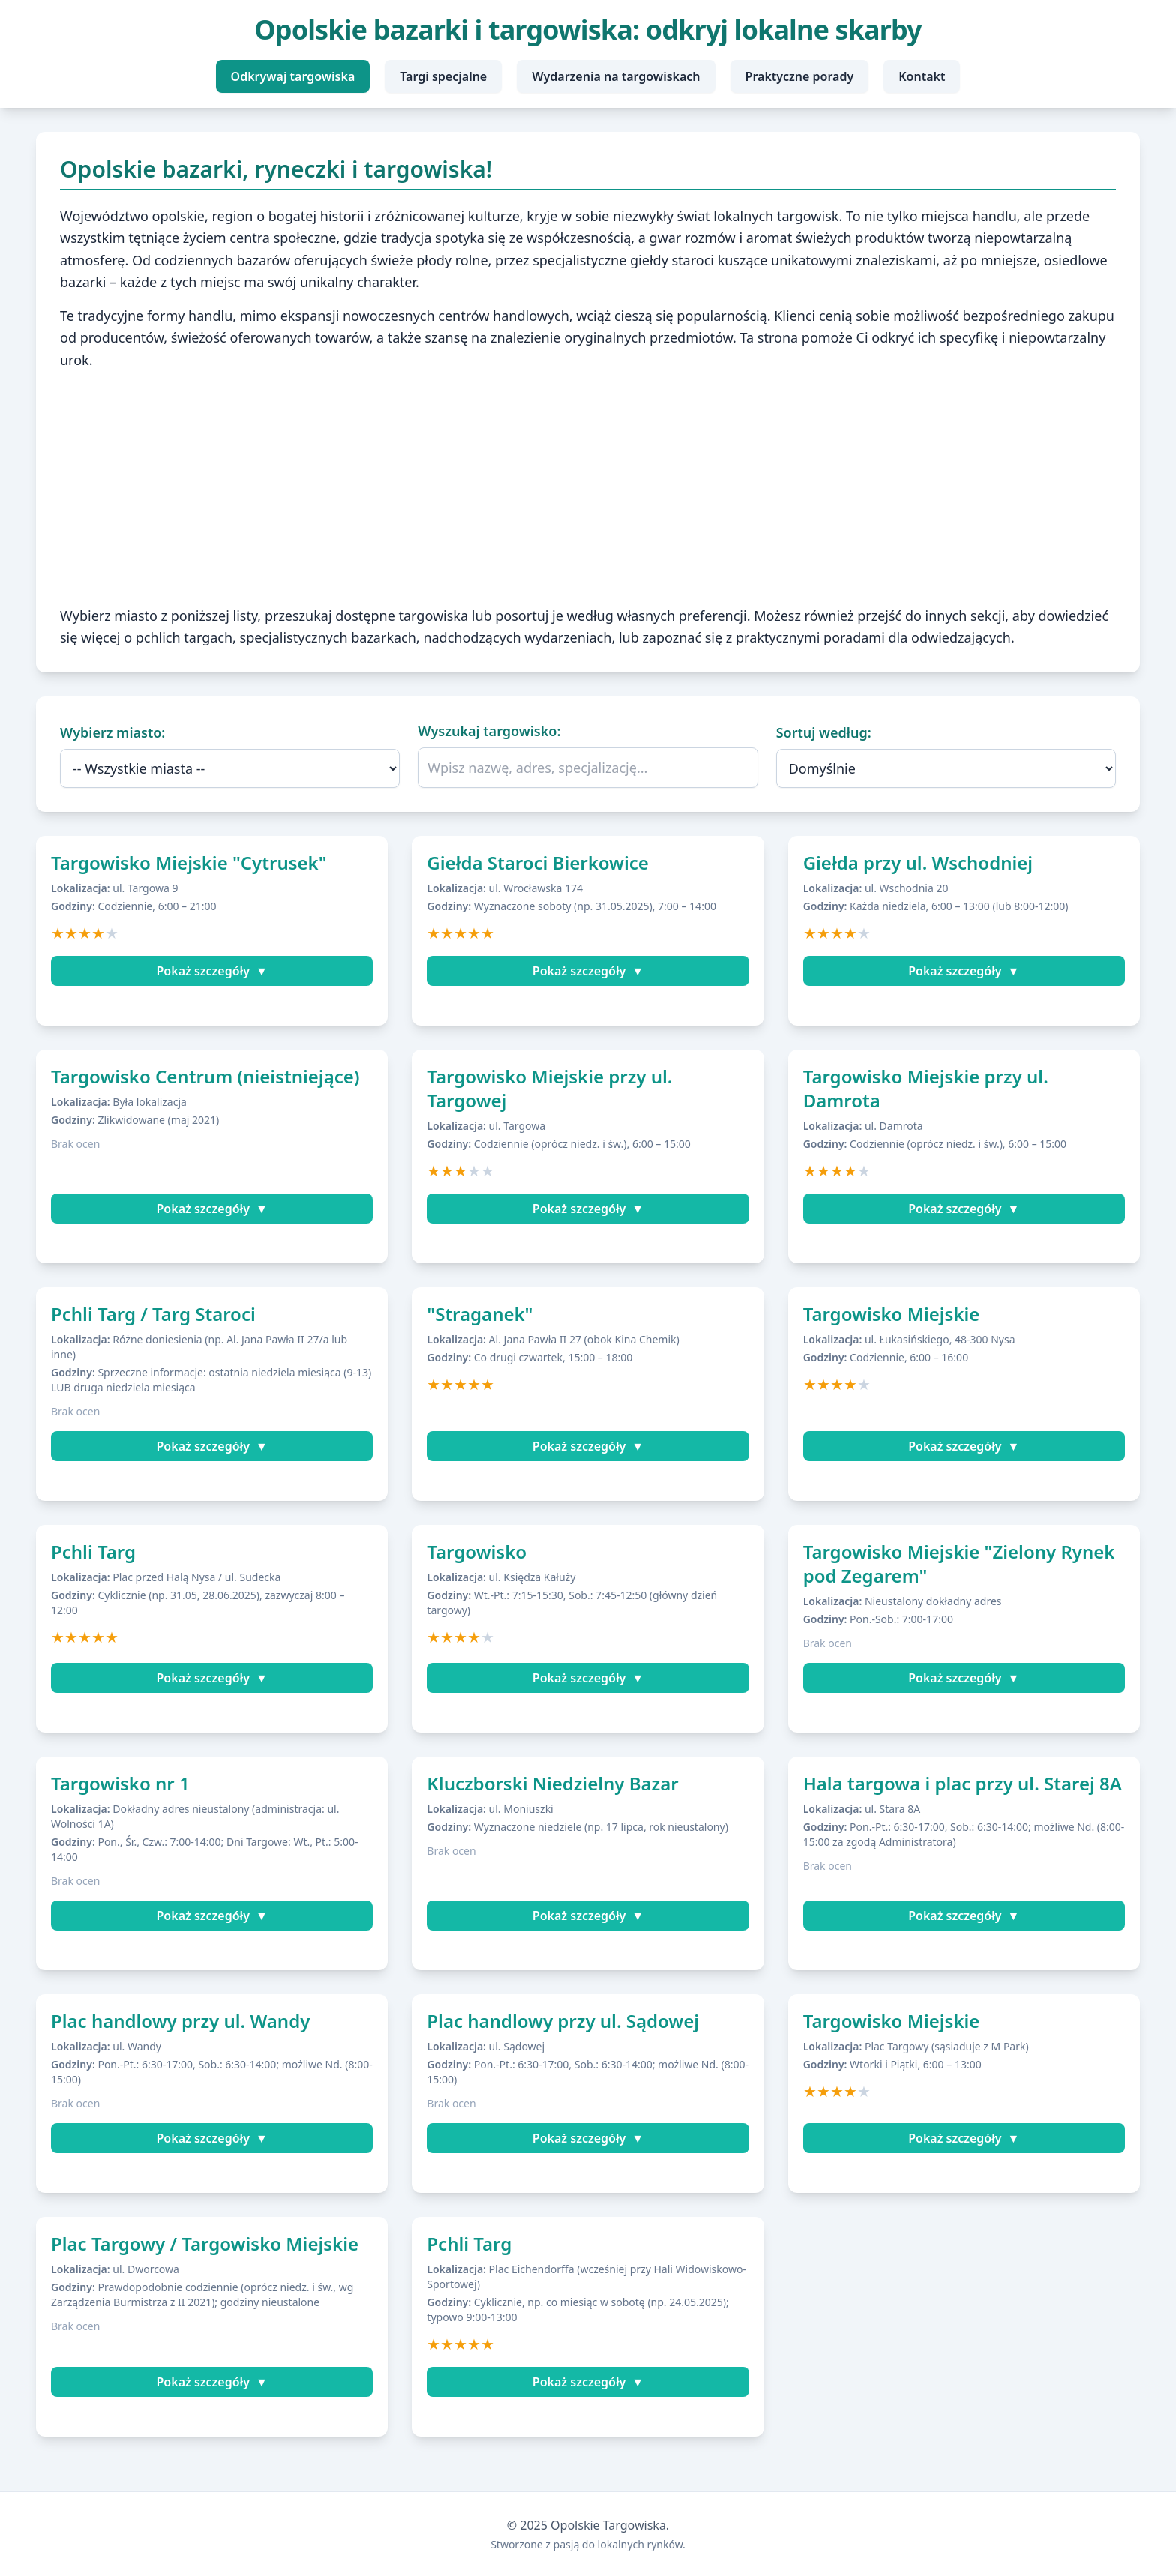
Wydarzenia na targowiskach (616, 76)
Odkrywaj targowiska (293, 76)
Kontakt (921, 76)
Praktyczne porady (800, 76)
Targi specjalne (443, 76)
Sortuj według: (824, 732)
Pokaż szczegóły (212, 971)
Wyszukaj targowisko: (489, 731)
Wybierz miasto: (112, 732)
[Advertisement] (588, 488)
